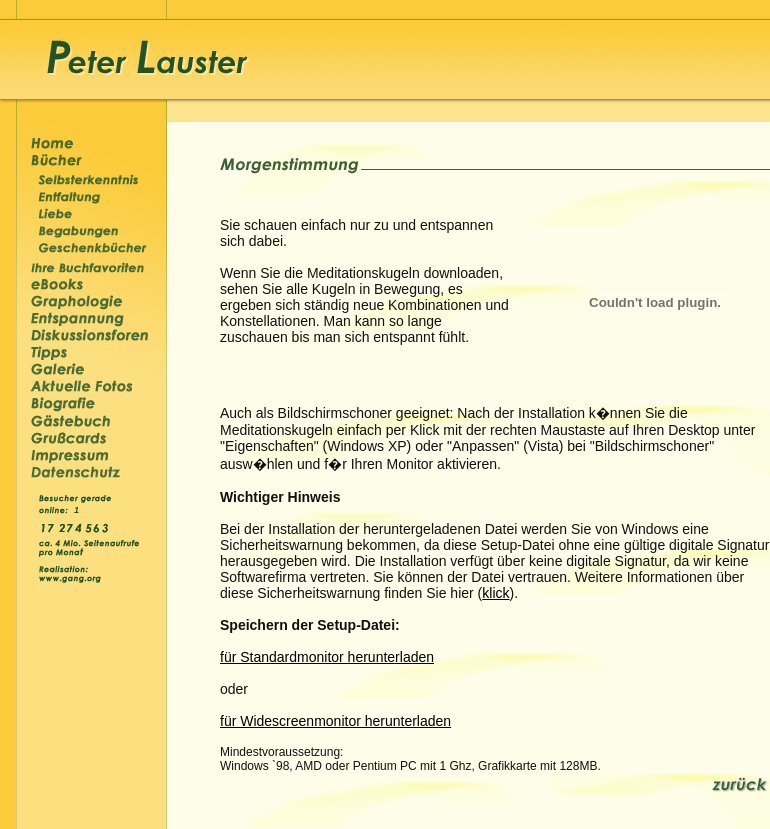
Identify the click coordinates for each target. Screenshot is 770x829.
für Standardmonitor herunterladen (327, 657)
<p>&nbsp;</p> (79, 508)
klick (495, 593)
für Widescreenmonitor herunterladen (335, 721)
